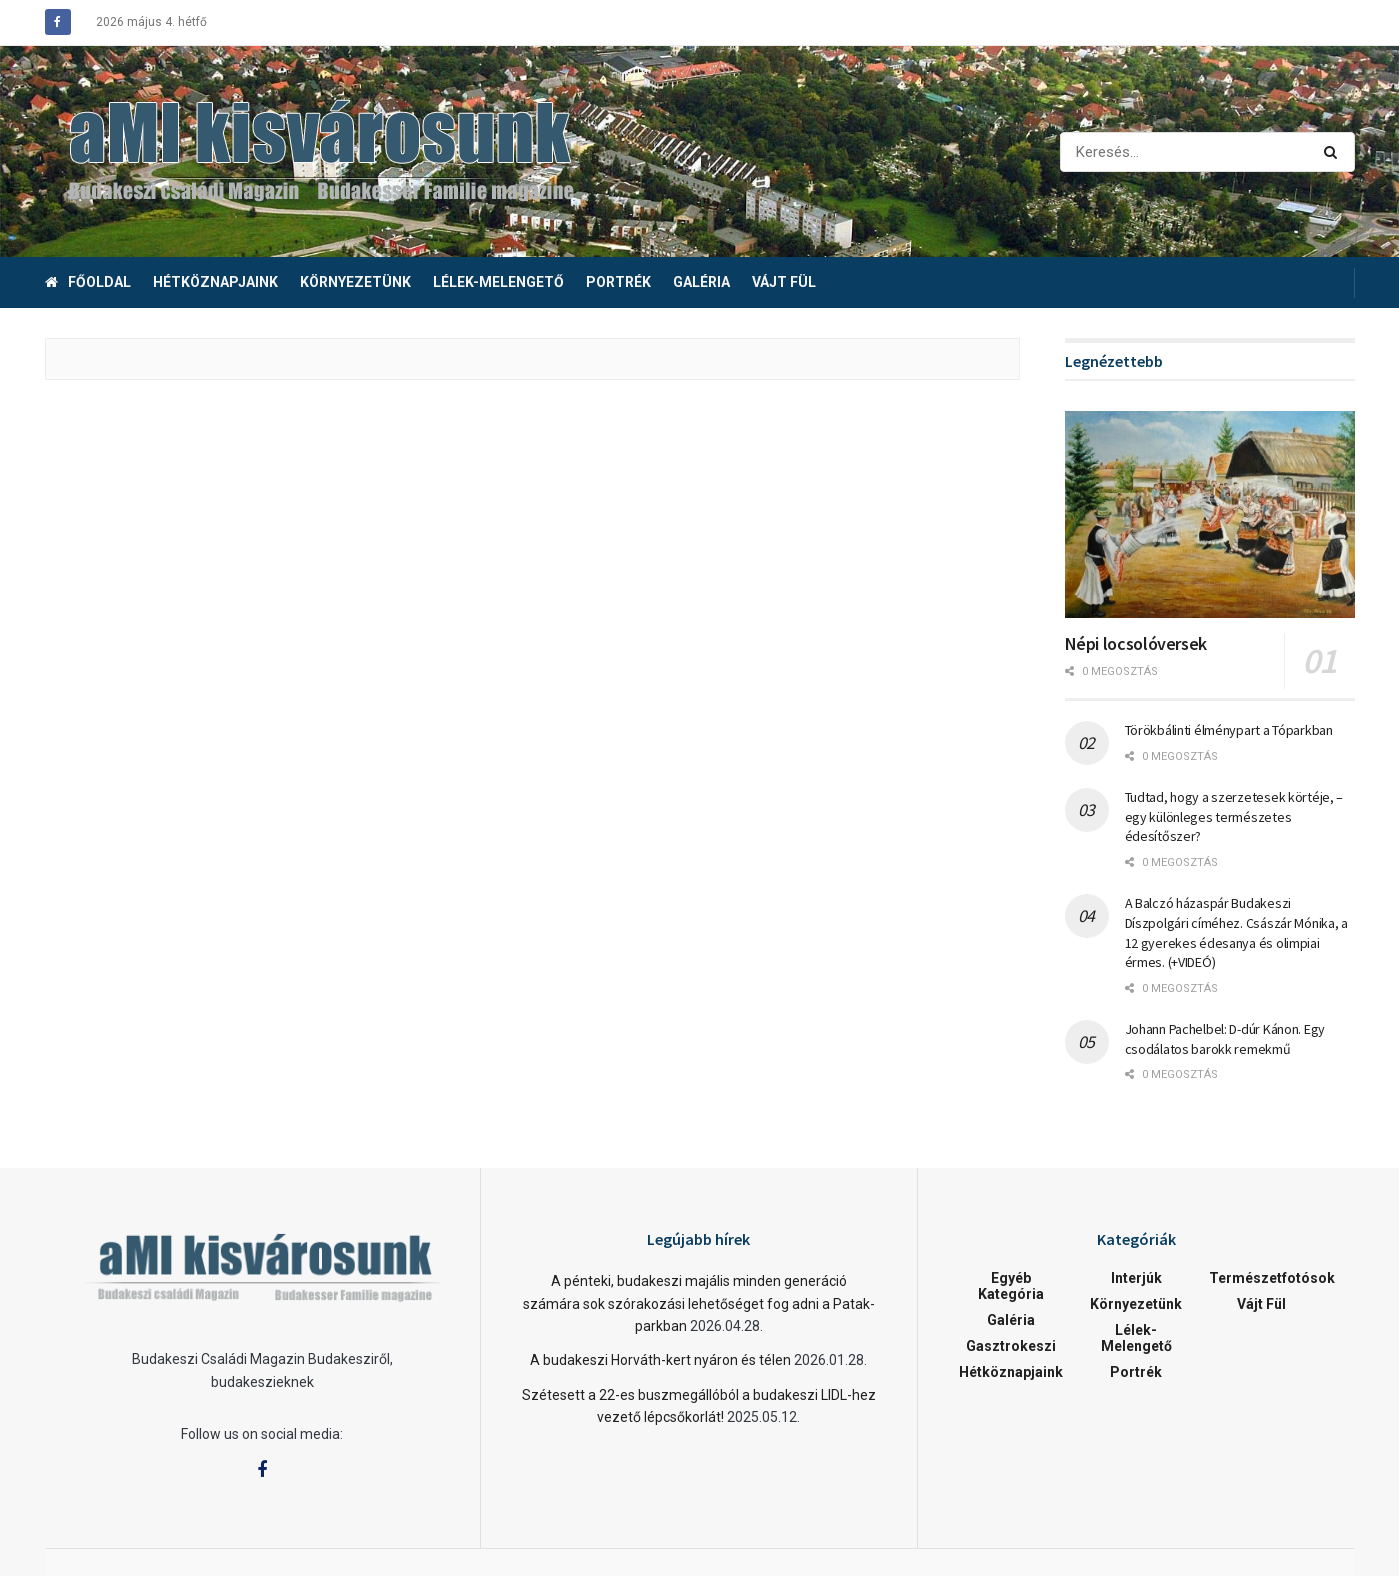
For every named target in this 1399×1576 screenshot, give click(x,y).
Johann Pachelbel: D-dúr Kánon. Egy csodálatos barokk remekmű (1225, 1039)
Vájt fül (784, 282)
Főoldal (88, 282)
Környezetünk (355, 282)
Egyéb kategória (1011, 1286)
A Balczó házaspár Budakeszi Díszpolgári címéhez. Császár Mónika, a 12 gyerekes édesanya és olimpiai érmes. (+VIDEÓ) (1236, 932)
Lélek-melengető (498, 282)
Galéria (701, 282)
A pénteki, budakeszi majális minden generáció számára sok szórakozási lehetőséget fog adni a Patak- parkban (699, 1303)
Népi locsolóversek (1136, 643)
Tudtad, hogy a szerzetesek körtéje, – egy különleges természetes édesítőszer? (1234, 816)
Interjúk (1136, 1278)
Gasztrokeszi (1011, 1346)
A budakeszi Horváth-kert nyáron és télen (660, 1360)
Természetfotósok (1272, 1278)
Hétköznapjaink (215, 282)
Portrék (618, 282)
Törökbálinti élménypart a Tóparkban (1229, 730)
